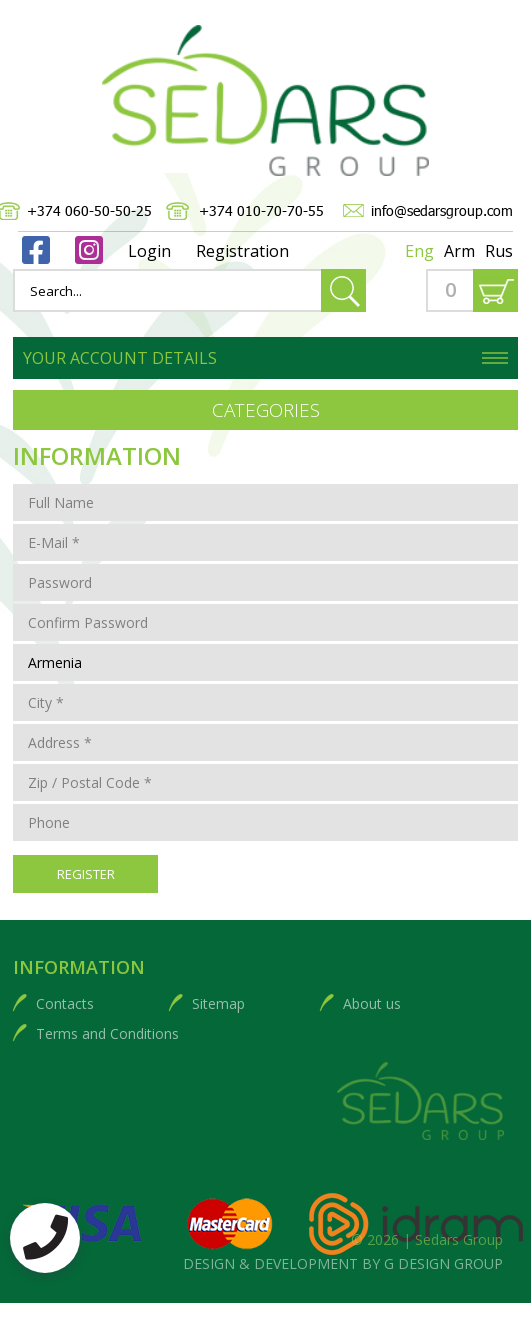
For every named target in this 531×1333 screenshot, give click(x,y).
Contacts (65, 1003)
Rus (499, 251)
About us (372, 1003)
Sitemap (218, 1003)
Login (149, 251)
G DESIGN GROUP (443, 1263)
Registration (242, 251)
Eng (419, 251)
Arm (459, 251)
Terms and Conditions (107, 1033)
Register (86, 874)
